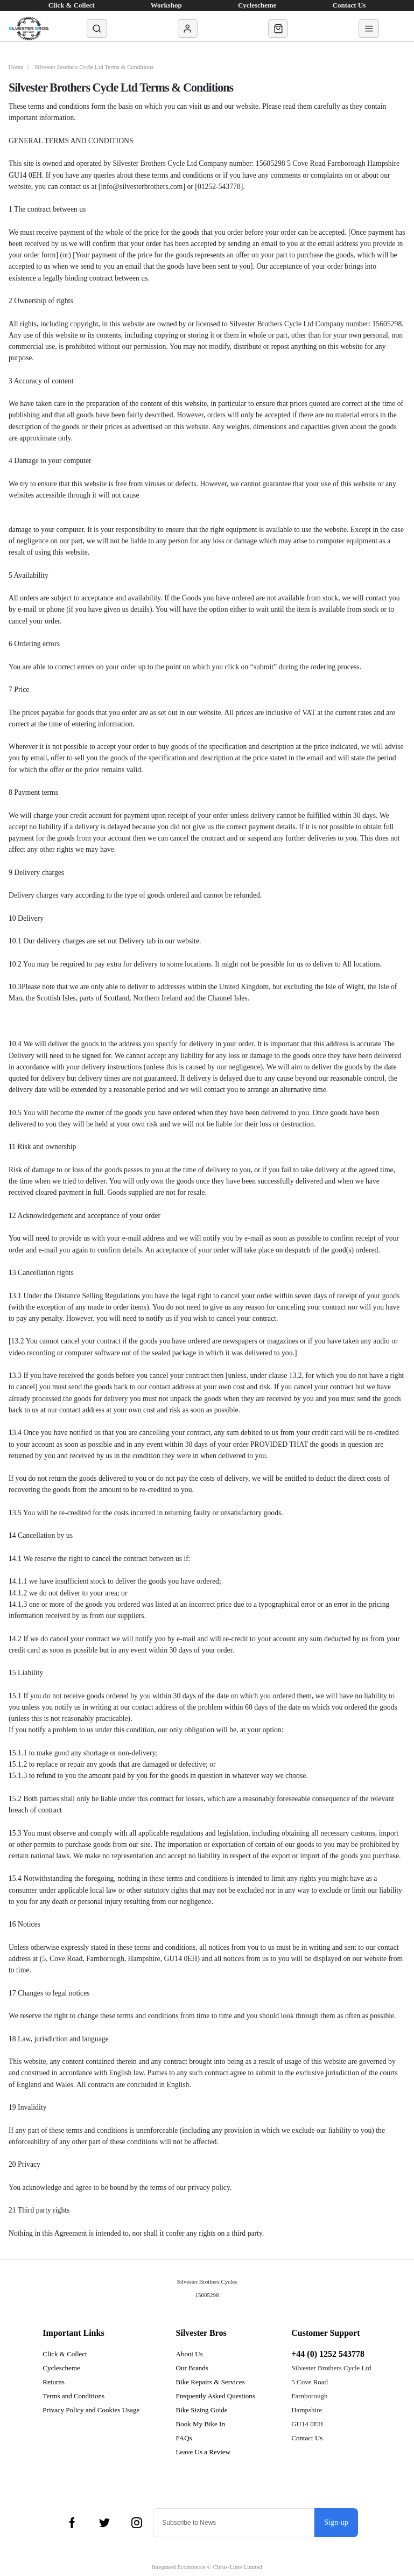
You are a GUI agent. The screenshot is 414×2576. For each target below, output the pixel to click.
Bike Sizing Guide (202, 2410)
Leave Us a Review (203, 2452)
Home (16, 67)
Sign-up (336, 2522)
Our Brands (192, 2368)
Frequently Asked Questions (215, 2396)
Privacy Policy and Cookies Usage (91, 2410)
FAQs (184, 2438)
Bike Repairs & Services (210, 2382)
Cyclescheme (61, 2368)
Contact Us (306, 2438)
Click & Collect (65, 2354)
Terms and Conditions (73, 2396)
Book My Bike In (200, 2424)
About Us (189, 2354)
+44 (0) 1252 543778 (327, 2353)
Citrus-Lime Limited (237, 2567)
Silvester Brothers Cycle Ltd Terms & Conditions (96, 67)
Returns (53, 2382)
